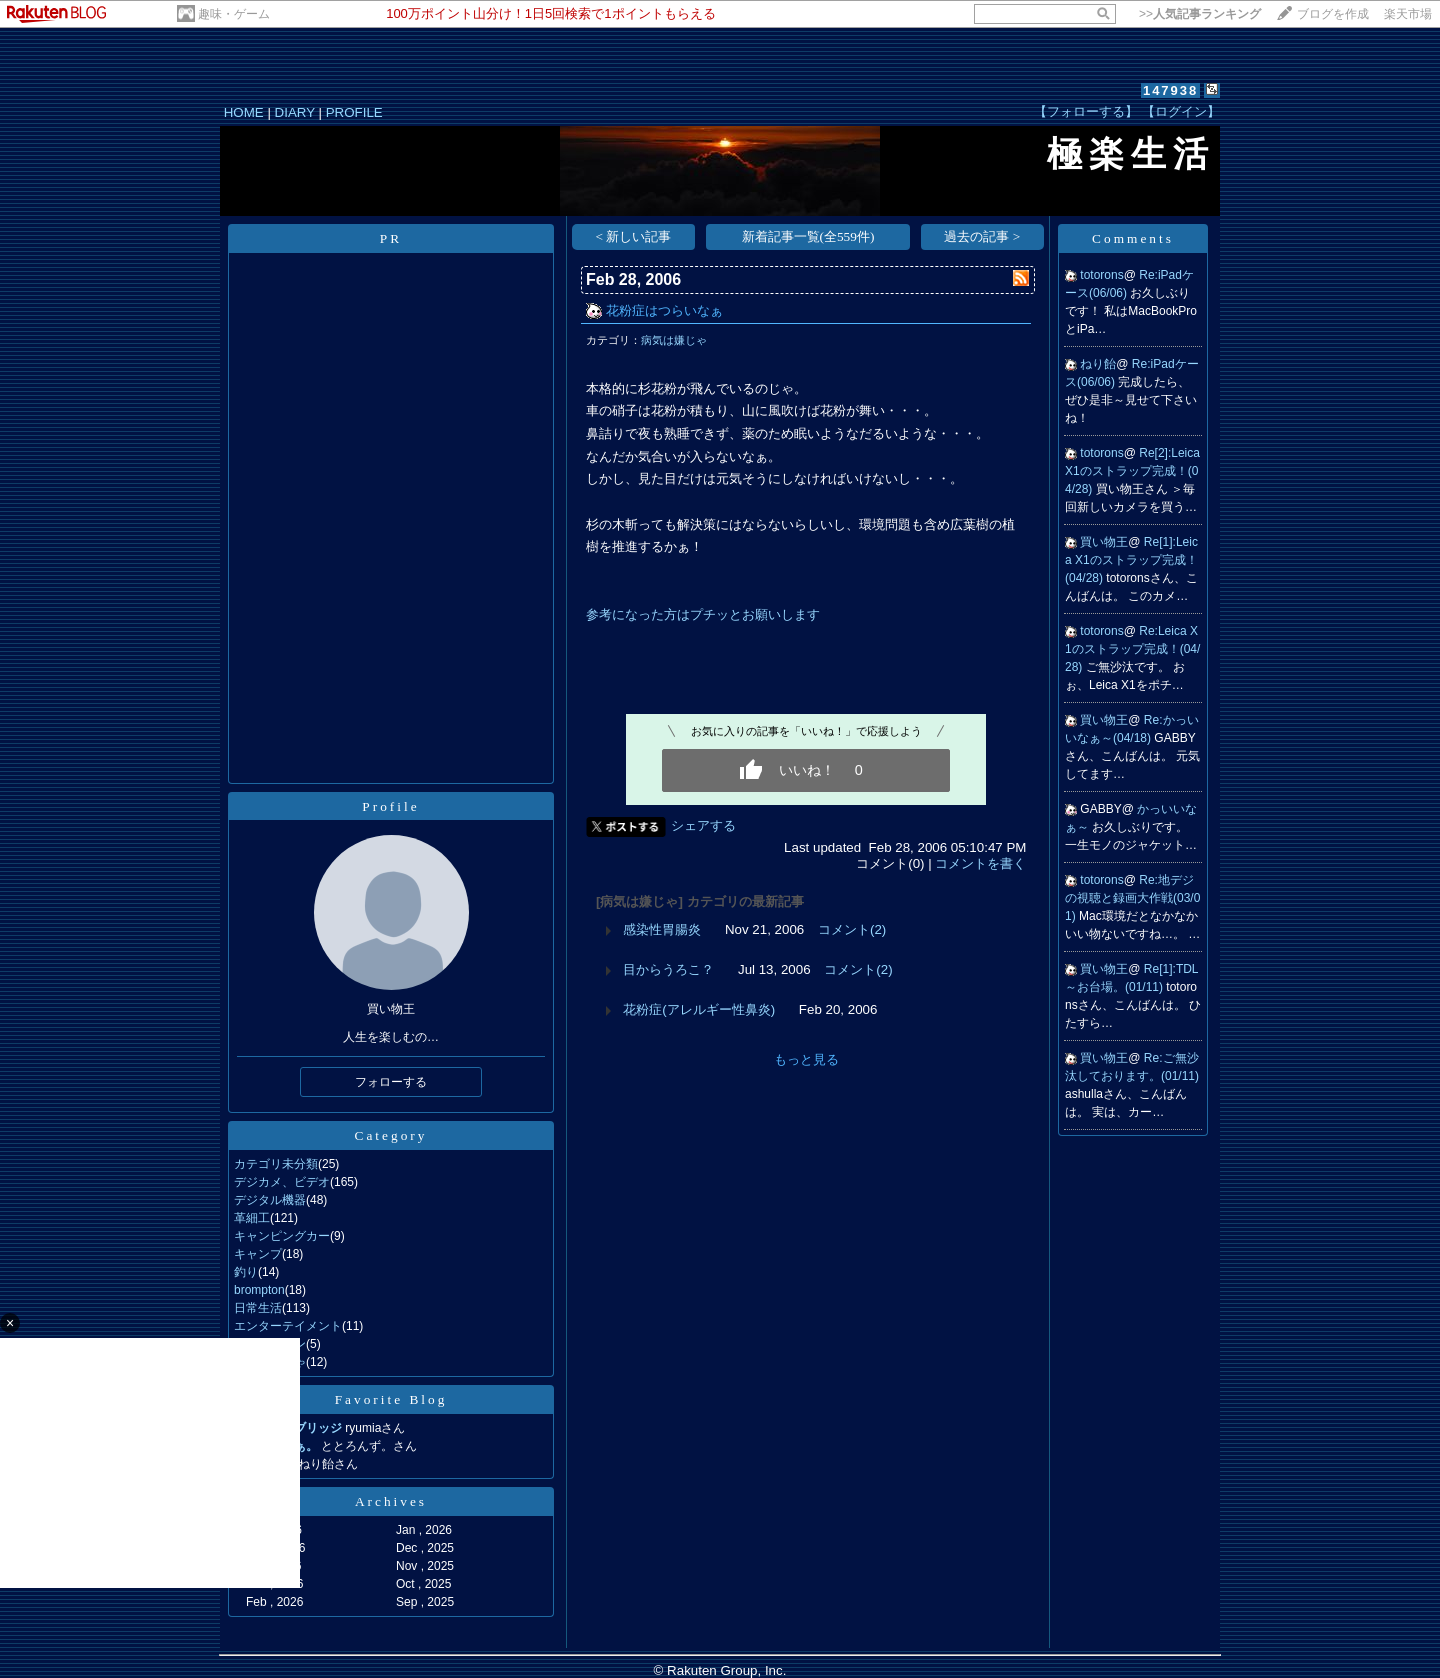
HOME (244, 112)
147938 (1170, 90)
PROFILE (354, 112)
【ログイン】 (1181, 111)
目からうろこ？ (668, 969)
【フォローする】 (1086, 111)
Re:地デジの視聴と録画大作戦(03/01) (1132, 898)
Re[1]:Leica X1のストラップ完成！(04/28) (1131, 560)
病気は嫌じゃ (674, 340)
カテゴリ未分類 (276, 1164)
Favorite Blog (391, 1399)
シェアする (703, 825)
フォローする (391, 1082)
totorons (1101, 275)
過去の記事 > (982, 236)
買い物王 (1104, 542)
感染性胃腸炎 (662, 929)
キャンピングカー (282, 1236)
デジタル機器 (270, 1200)
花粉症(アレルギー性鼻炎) (699, 1009)
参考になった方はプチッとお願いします (703, 614)
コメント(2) (852, 929)
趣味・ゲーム (234, 14)
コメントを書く (980, 863)
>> (1200, 14)
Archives (391, 1501)
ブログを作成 (1333, 14)
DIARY (295, 112)
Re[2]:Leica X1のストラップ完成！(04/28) (1132, 471)
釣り (246, 1272)
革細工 (252, 1218)
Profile (390, 806)
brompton (259, 1290)
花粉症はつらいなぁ (664, 310)
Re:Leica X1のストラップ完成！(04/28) (1132, 649)
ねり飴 (1098, 364)
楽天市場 (1408, 14)
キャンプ (258, 1254)
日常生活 (258, 1308)
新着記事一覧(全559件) (808, 236)
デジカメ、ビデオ (282, 1182)
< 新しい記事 (634, 236)
